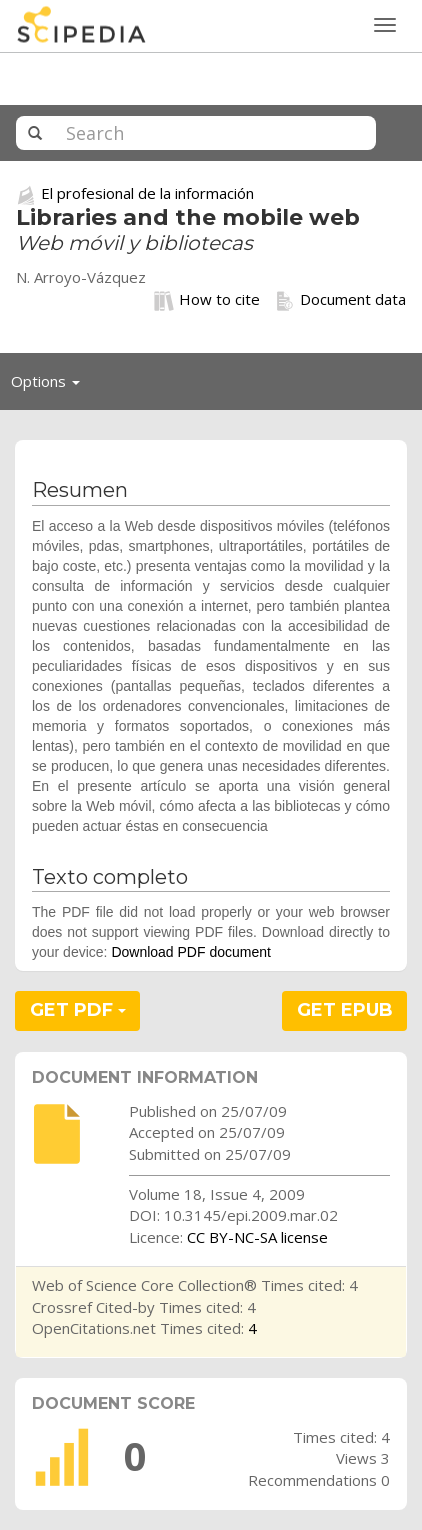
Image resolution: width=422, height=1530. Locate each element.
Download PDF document (191, 952)
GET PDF (78, 1010)
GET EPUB (345, 1010)
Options (51, 386)
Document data (340, 300)
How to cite (207, 300)
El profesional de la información (147, 193)
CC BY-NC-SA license (257, 1237)
